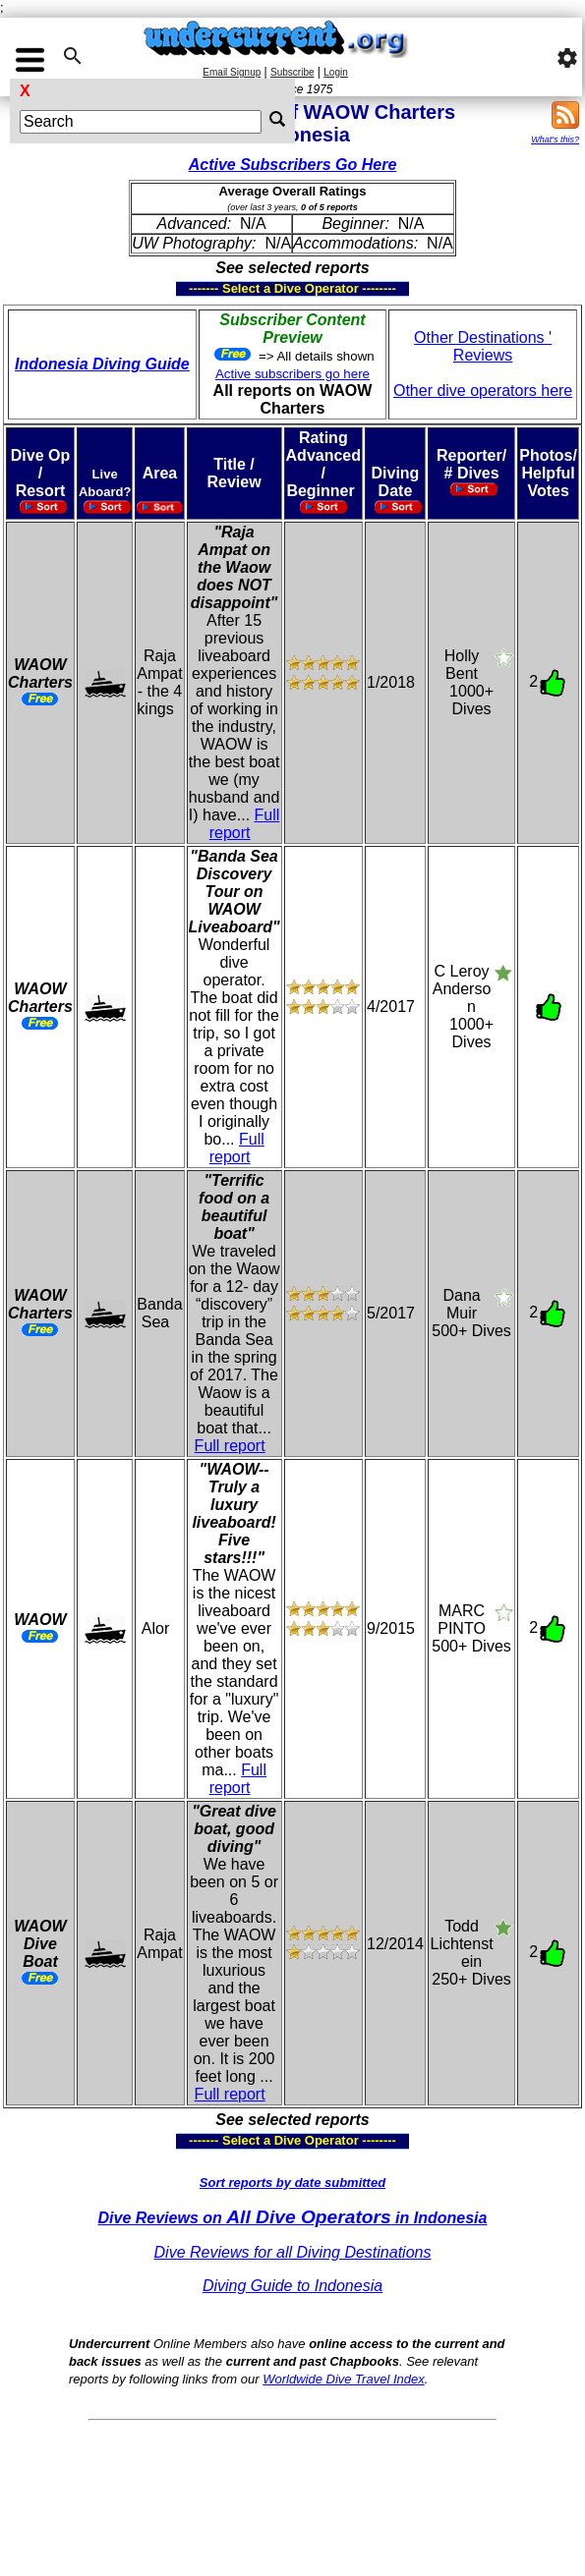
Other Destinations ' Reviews (483, 346)
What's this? (555, 139)
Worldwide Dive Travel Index (343, 2379)
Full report (244, 824)
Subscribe (292, 72)
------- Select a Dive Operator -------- (196, 289)
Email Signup (232, 72)
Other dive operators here (482, 390)
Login (335, 72)
